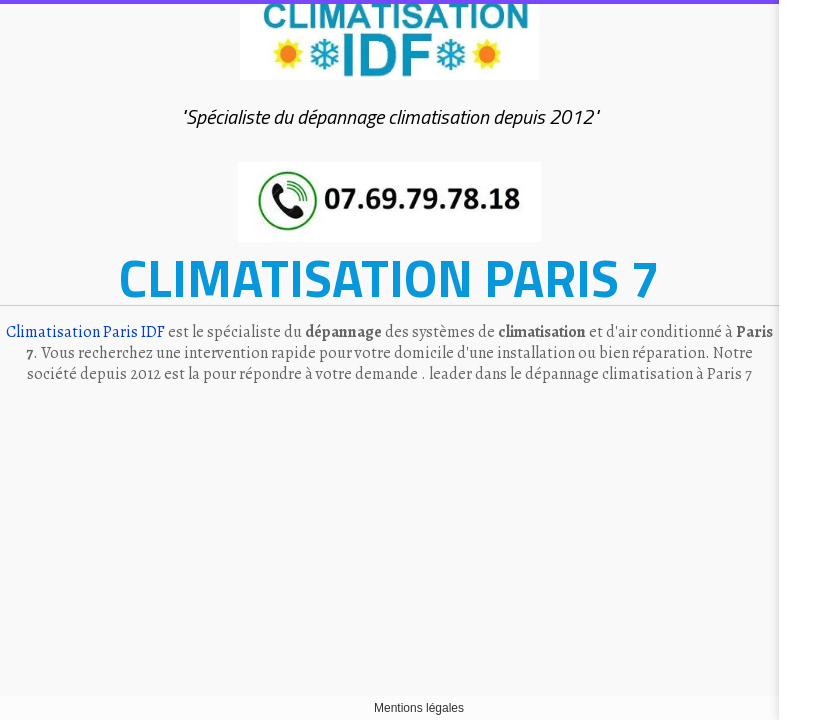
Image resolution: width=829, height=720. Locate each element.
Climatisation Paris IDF (85, 332)
